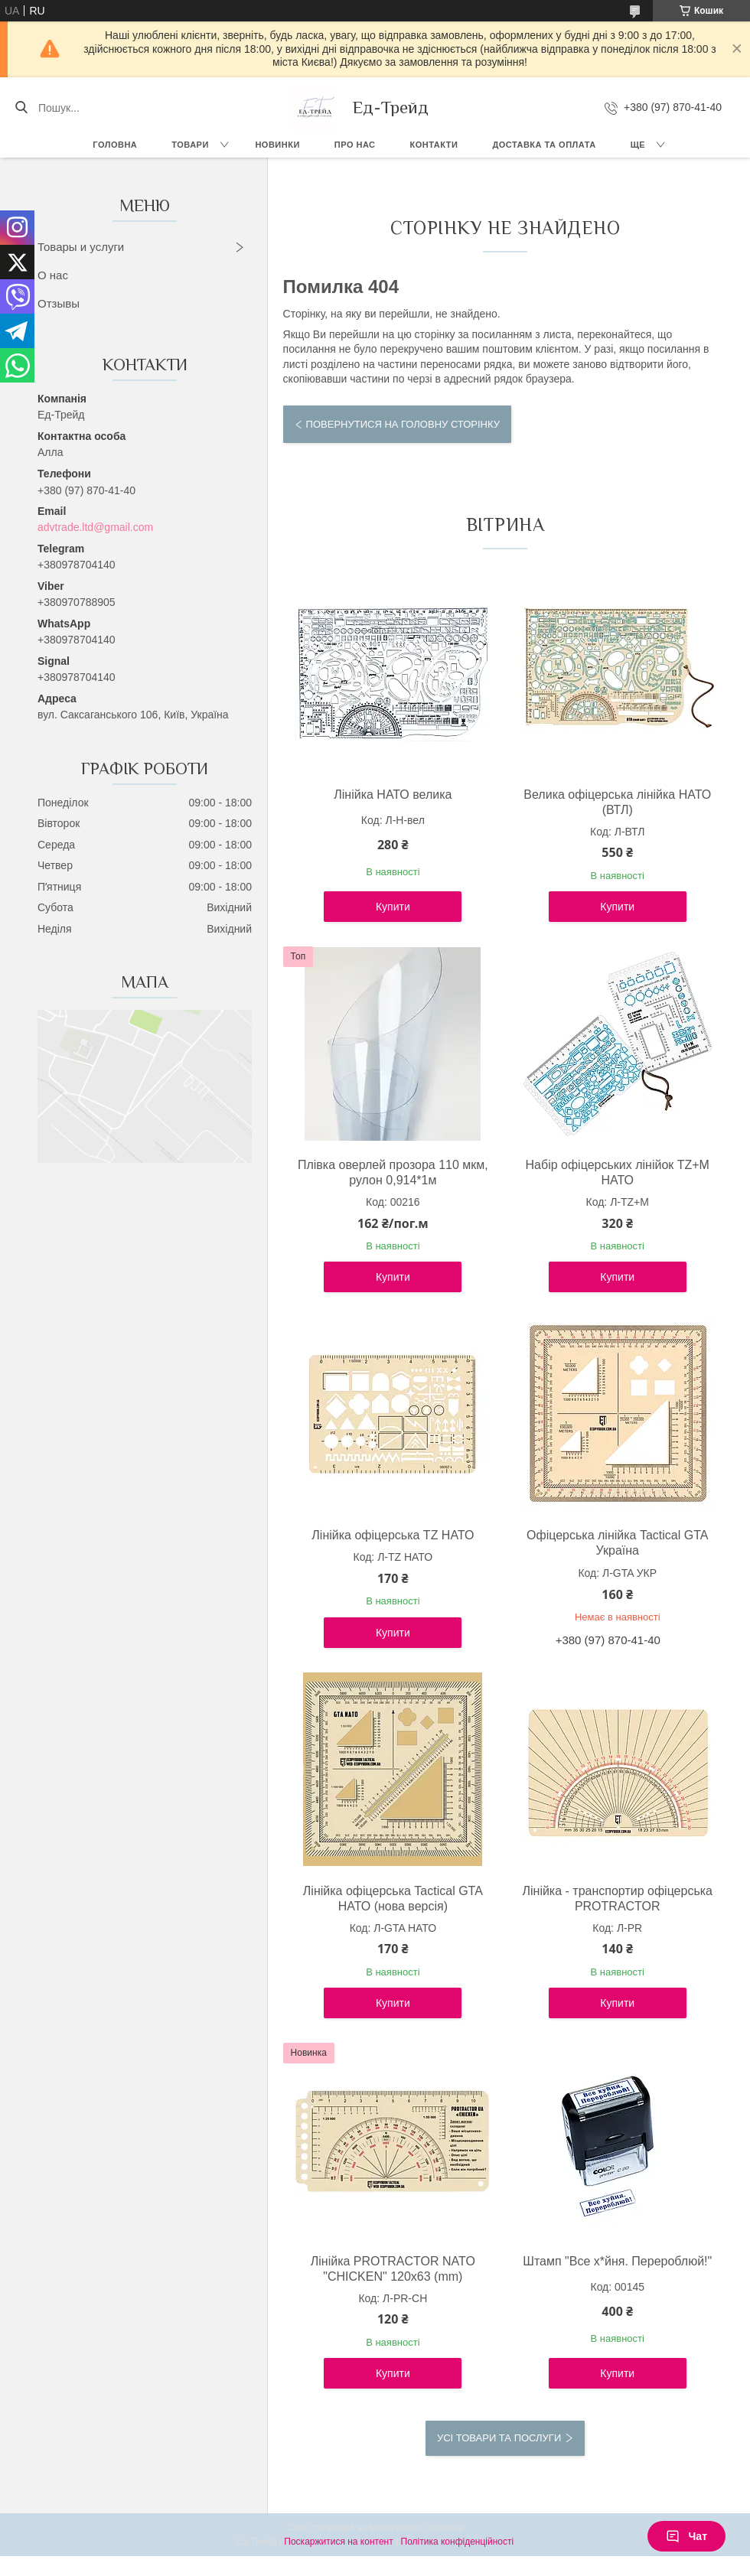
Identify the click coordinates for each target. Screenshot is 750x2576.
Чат (686, 2536)
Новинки (277, 144)
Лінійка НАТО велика (393, 794)
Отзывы (59, 303)
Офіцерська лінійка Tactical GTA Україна (617, 1543)
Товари (190, 144)
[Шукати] (21, 108)
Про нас (355, 144)
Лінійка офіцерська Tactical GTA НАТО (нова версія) (393, 1898)
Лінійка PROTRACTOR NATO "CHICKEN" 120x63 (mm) (393, 2269)
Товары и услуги (81, 246)
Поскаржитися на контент (338, 2541)
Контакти (434, 144)
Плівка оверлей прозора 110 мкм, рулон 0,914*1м (393, 1172)
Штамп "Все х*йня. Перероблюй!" (617, 2261)
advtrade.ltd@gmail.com (95, 527)
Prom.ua (446, 2527)
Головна (115, 144)
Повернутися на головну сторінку (403, 424)
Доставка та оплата (543, 144)
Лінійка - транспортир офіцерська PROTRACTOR (617, 1898)
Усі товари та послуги (499, 2438)
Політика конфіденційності (457, 2541)
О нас (53, 275)
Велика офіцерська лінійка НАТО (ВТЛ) (617, 802)
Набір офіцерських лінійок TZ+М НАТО (617, 1172)
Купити (393, 906)
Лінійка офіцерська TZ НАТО (392, 1535)
